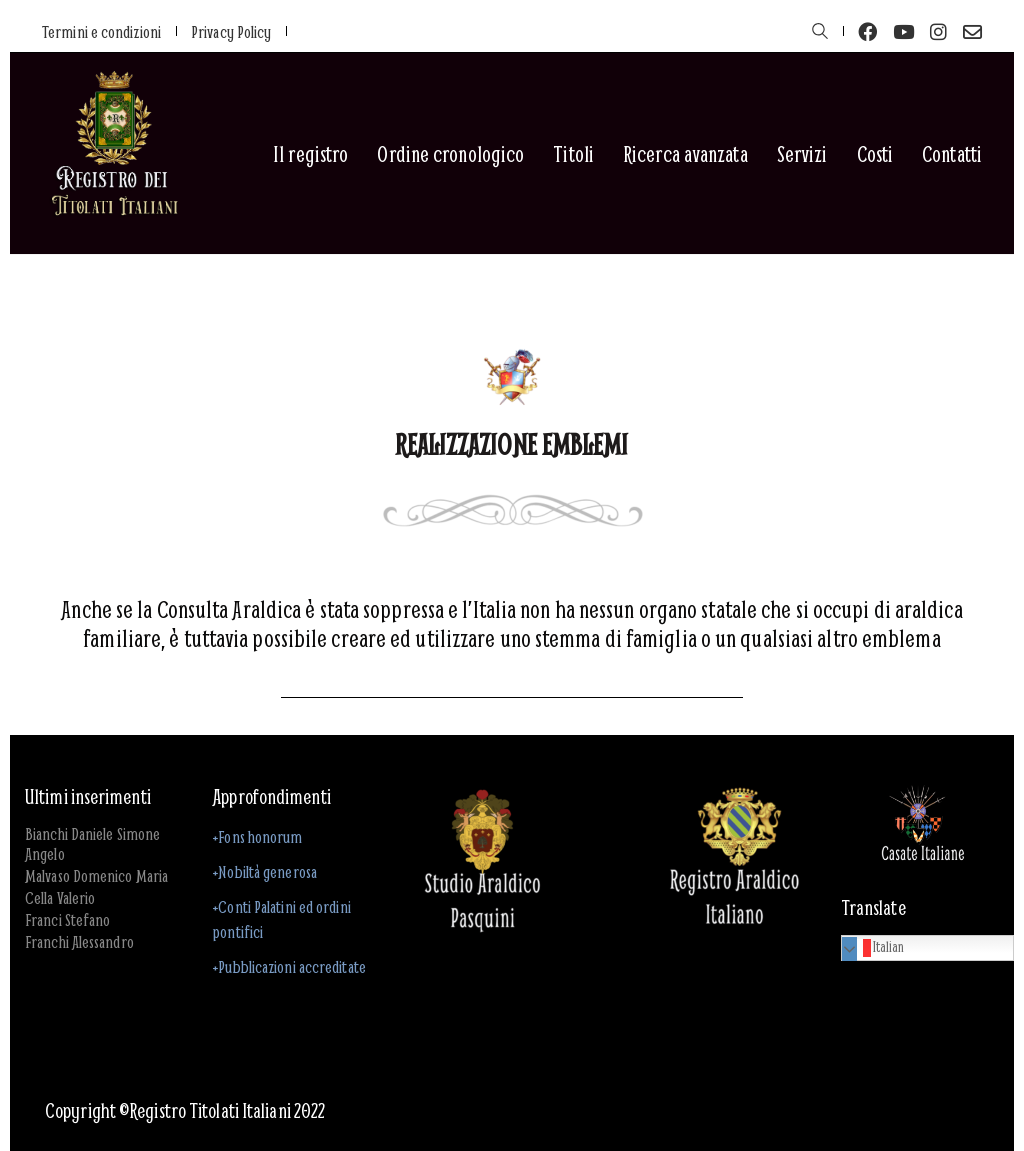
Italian (876, 947)
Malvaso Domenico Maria (96, 876)
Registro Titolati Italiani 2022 (227, 1111)
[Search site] (820, 33)
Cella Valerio (60, 898)
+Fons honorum (257, 836)
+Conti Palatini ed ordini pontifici (282, 919)
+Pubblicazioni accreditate (289, 966)
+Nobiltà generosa (265, 871)
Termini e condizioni (101, 32)
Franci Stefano (67, 920)
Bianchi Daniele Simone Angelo (92, 844)
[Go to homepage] (114, 154)
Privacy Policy (231, 32)
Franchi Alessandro (79, 942)
